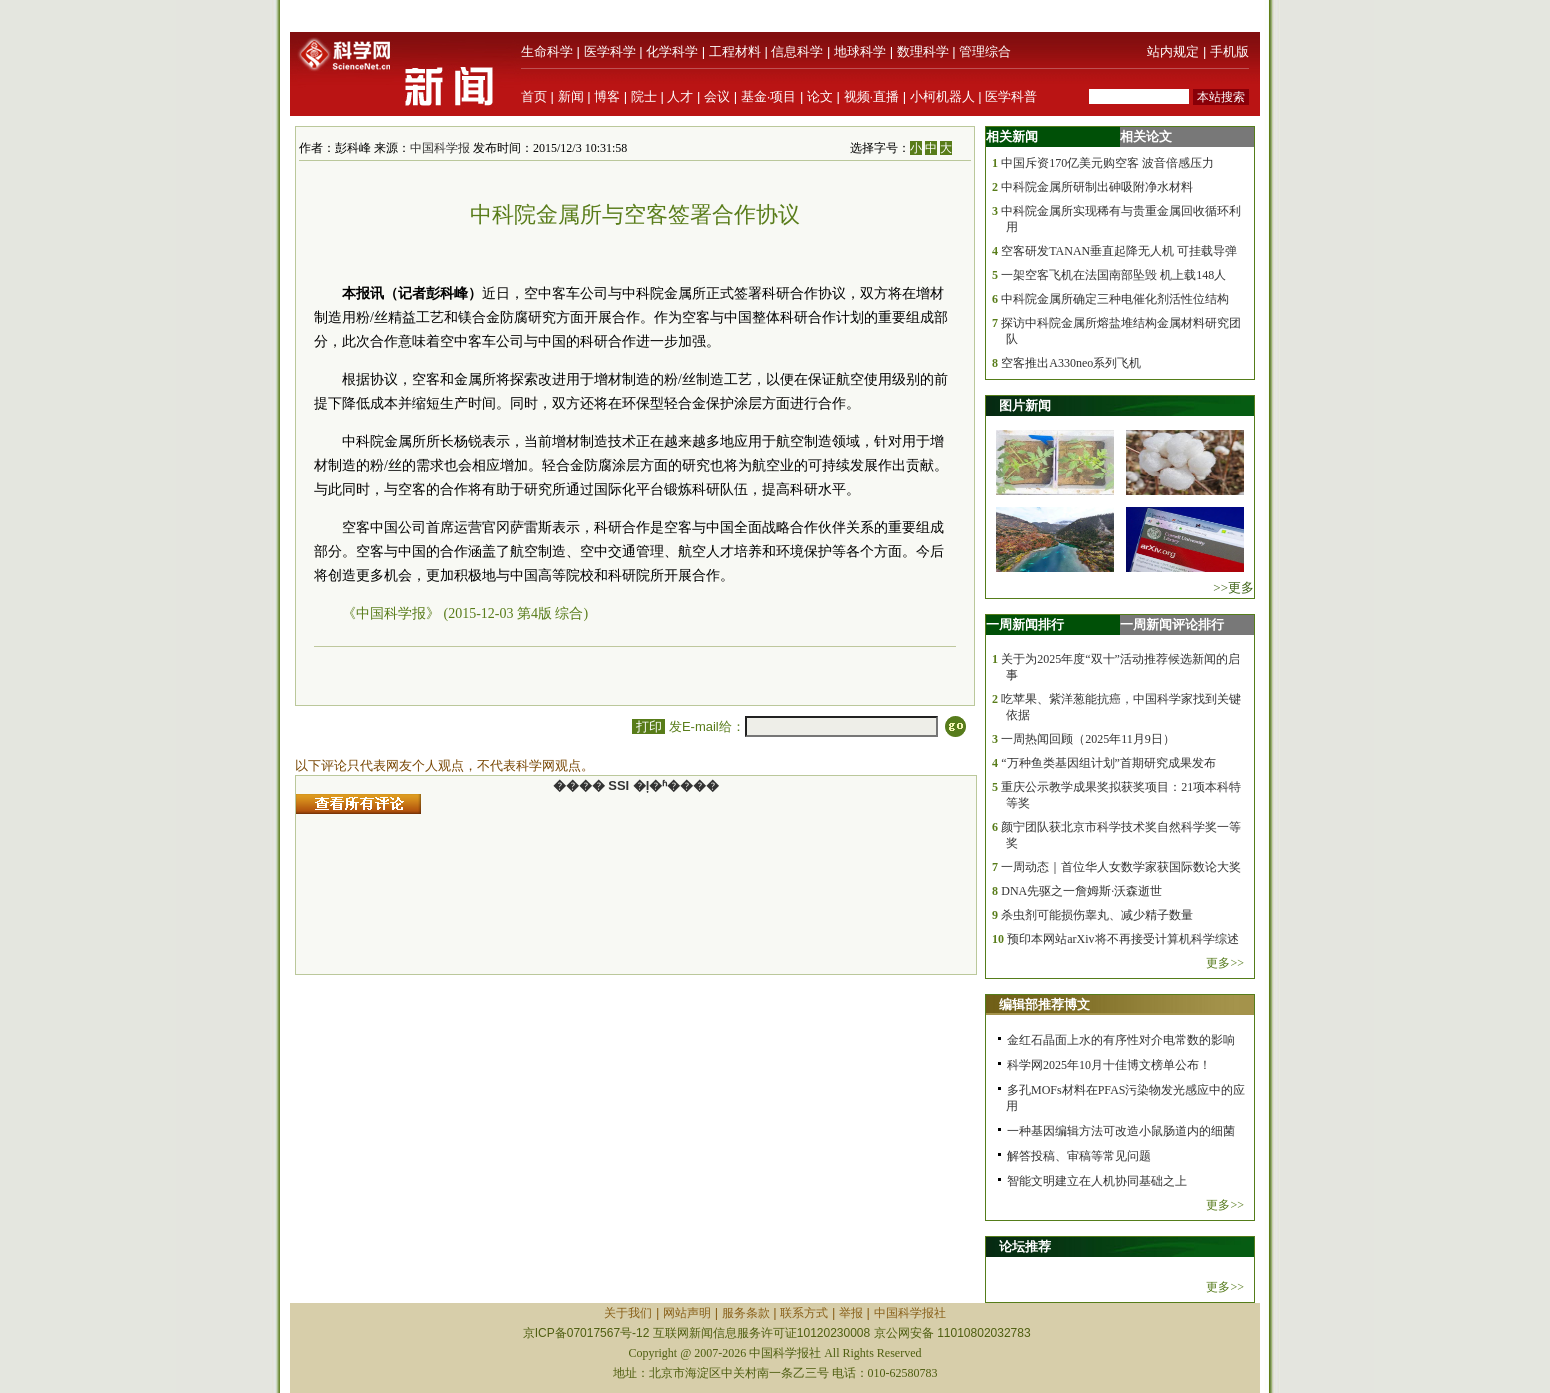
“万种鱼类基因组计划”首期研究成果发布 (1108, 763)
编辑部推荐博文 (1044, 1004)
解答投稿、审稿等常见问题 (1079, 1156)
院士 (644, 96)
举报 (851, 1313)
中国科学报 (440, 148)
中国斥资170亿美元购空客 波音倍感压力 (1107, 163)
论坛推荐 (1025, 1246)
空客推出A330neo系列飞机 (1071, 363)
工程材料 (735, 51)
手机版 (1229, 51)
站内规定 (1173, 51)
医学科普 (1011, 96)
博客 (607, 96)
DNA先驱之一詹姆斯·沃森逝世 (1081, 891)
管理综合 (985, 51)
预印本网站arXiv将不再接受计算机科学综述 (1122, 939)
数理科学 (923, 51)
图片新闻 (1025, 405)
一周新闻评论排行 (1172, 624)
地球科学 (860, 51)
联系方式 (804, 1313)
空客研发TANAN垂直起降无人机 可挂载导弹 (1119, 251)
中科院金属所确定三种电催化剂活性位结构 (1115, 299)
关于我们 (628, 1313)
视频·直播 (872, 96)
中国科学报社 (910, 1313)
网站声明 (687, 1313)
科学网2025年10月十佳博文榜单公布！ (1109, 1065)
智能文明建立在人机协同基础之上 (1097, 1181)
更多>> (1225, 963)
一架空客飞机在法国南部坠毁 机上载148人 (1113, 275)
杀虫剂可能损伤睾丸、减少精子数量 (1097, 915)
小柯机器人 (942, 96)
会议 (717, 96)
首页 (534, 96)
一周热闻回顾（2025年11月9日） (1088, 739)
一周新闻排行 (1025, 624)
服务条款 (746, 1313)
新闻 (571, 96)
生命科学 (547, 51)
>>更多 (1233, 587)
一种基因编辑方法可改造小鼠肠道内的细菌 (1121, 1131)
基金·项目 (769, 96)
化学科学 (672, 51)
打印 (648, 726)
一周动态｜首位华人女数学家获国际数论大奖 (1121, 867)
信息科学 (797, 51)
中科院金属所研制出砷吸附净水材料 (1097, 187)
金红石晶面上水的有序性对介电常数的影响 (1121, 1040)
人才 (680, 96)
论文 (820, 96)
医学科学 (610, 51)
